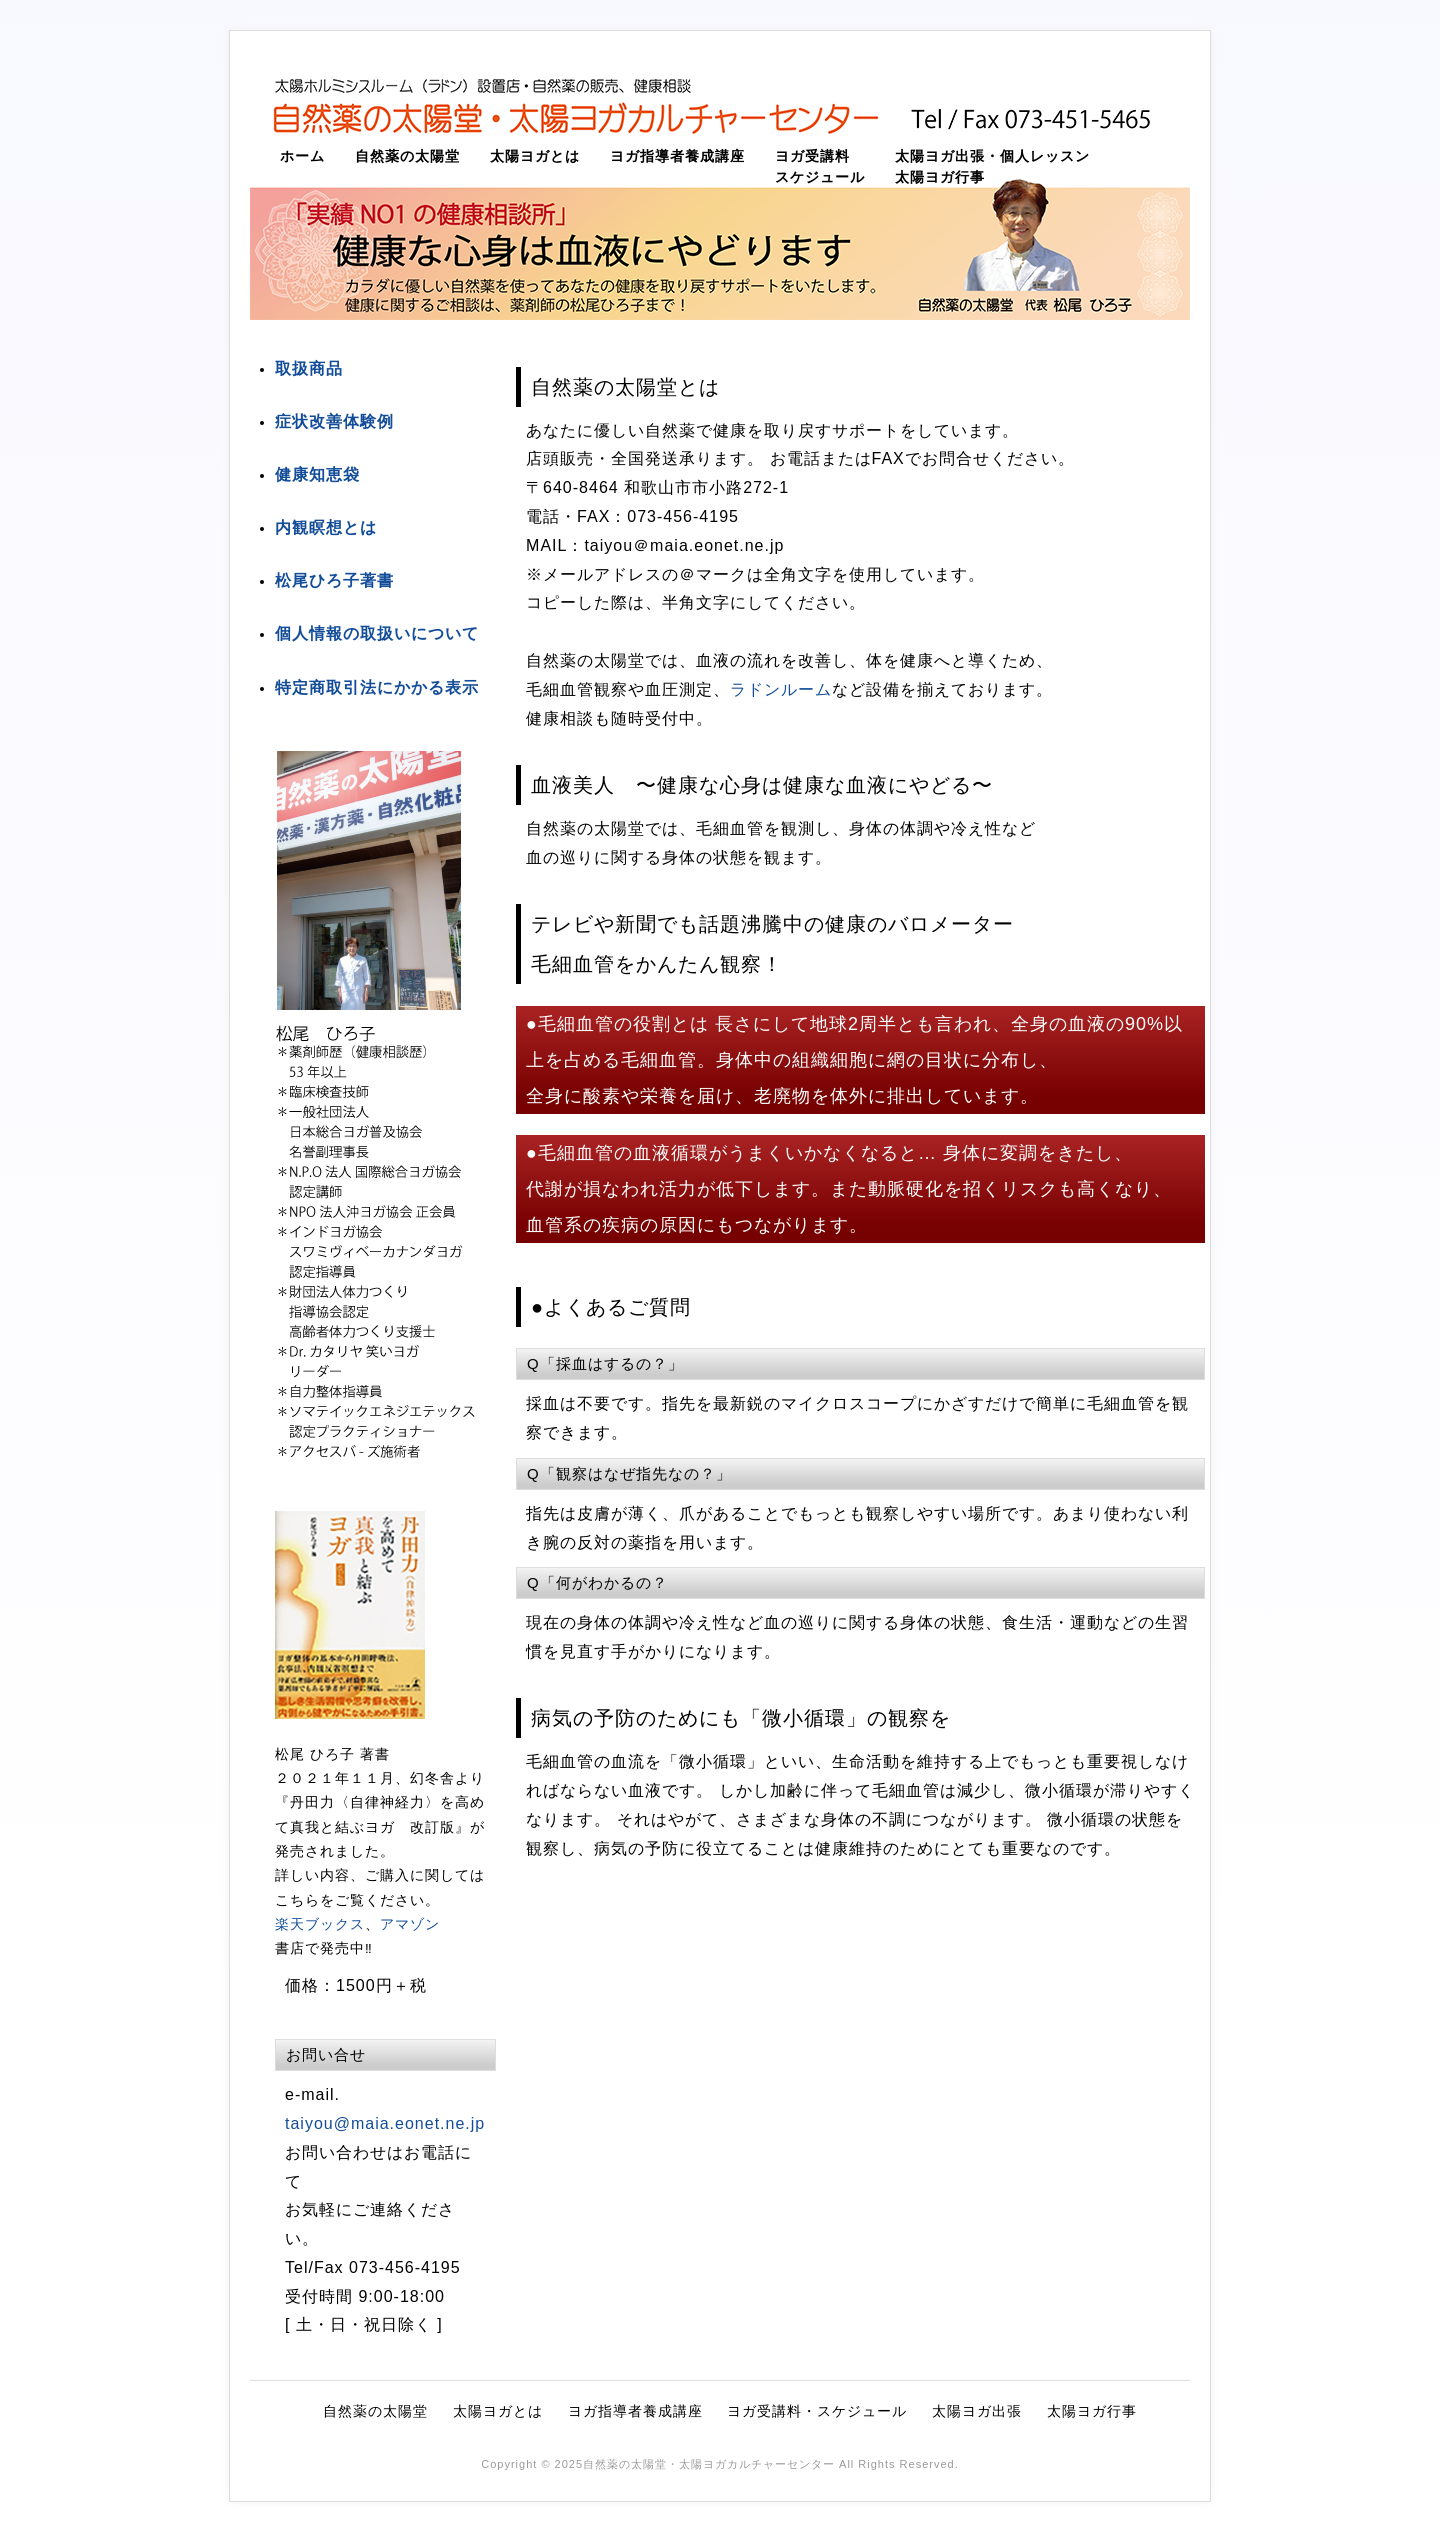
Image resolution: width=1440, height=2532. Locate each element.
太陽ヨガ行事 (940, 177)
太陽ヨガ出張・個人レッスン (992, 156)
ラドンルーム (781, 689)
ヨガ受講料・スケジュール (817, 2411)
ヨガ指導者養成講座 (677, 156)
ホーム (302, 156)
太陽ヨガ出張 (977, 2411)
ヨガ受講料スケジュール (820, 167)
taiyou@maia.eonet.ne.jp (385, 2123)
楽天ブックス (320, 1924)
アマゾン (410, 1924)
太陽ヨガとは (535, 156)
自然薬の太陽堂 (407, 156)
